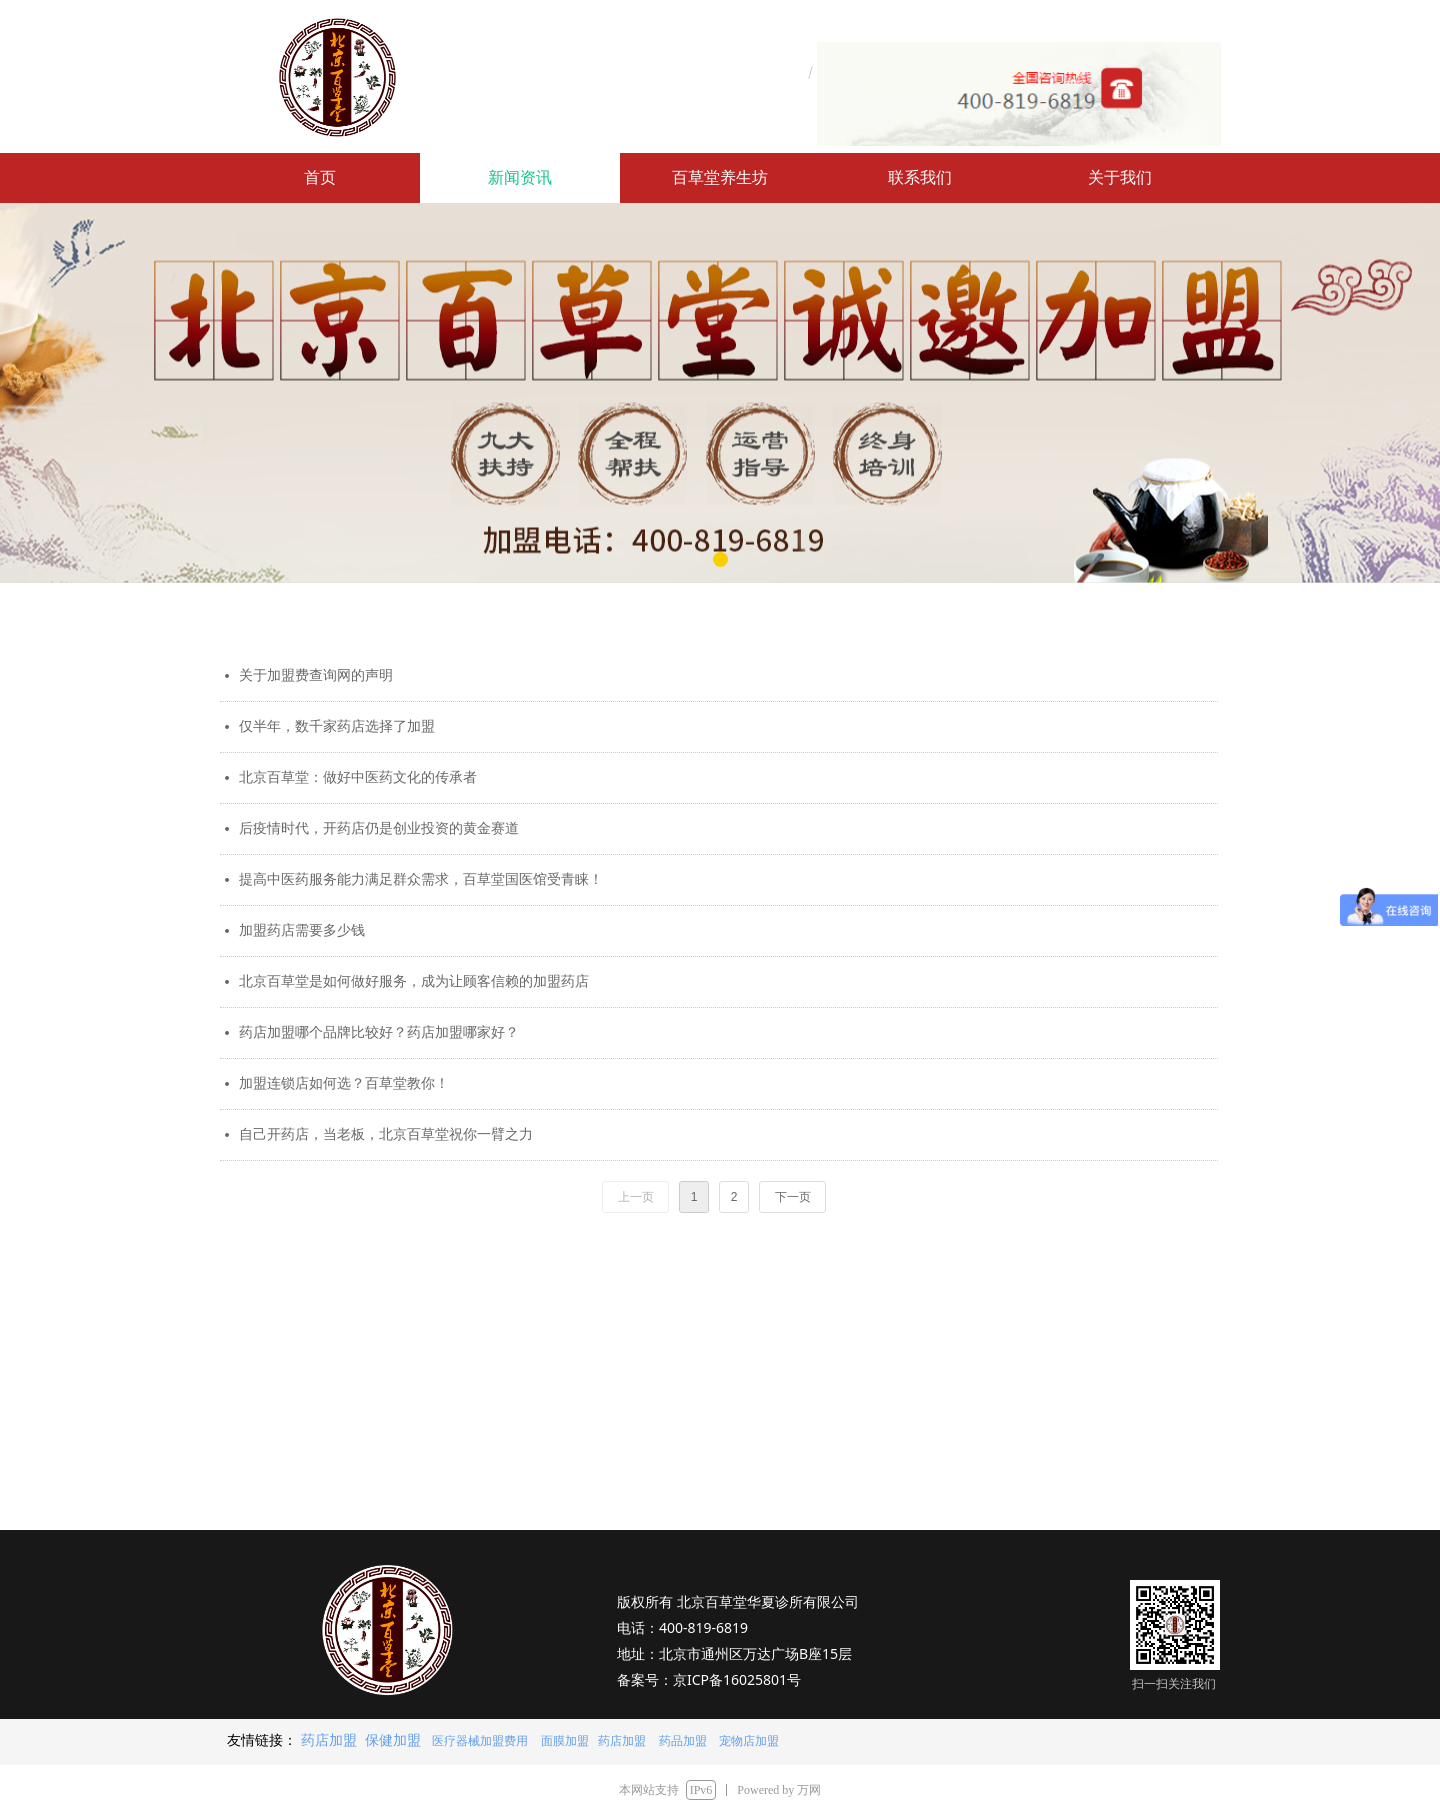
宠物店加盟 (747, 1740)
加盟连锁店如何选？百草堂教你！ (344, 1083)
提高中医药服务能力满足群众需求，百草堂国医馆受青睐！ (421, 879)
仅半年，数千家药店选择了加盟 (337, 726)
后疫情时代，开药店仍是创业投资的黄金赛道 (379, 828)
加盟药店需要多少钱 (302, 930)
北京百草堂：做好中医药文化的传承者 (358, 777)
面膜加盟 (565, 1740)
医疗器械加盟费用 (480, 1740)
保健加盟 (393, 1740)
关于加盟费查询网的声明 (316, 675)
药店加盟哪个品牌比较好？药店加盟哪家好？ (379, 1032)
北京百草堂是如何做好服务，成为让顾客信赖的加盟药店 (414, 981)
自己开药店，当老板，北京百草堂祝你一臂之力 (386, 1134)
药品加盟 (683, 1740)
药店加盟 (329, 1740)
